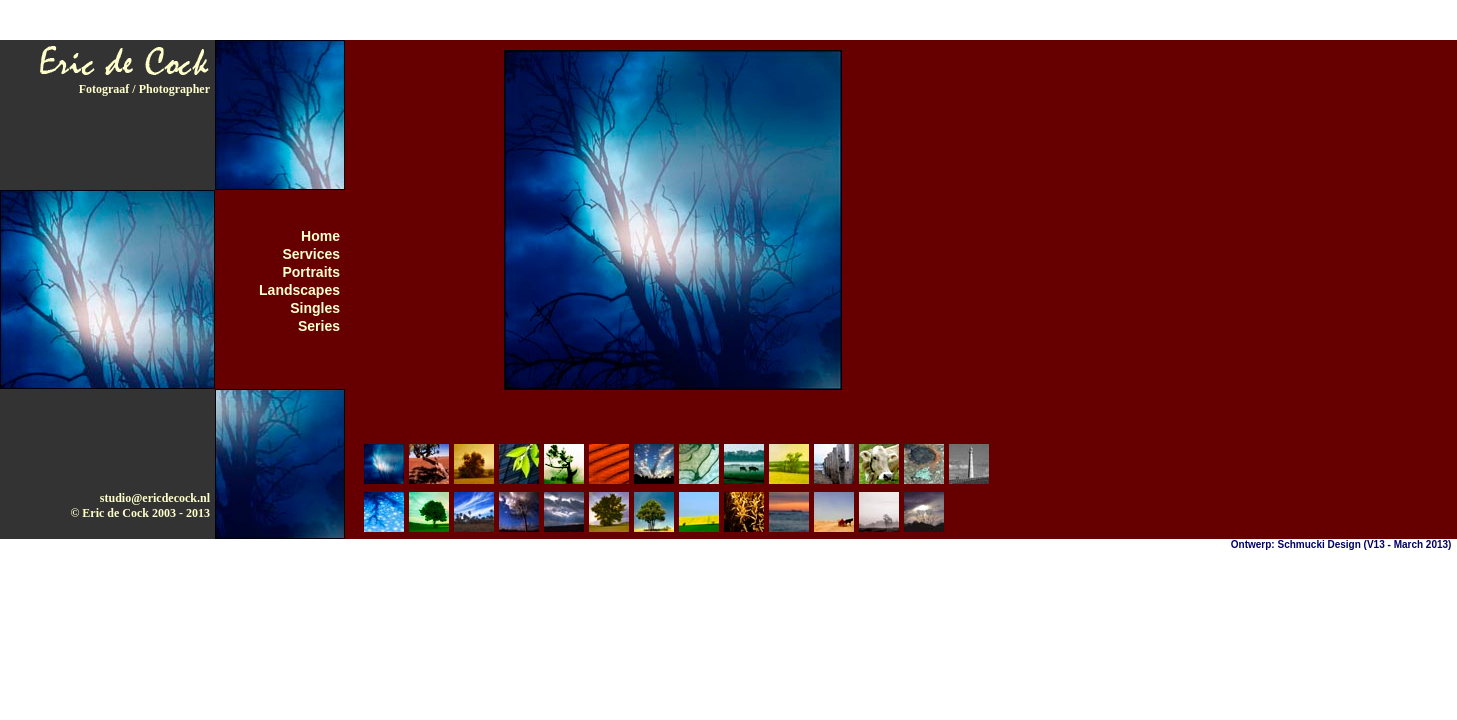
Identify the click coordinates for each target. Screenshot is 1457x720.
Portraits (311, 272)
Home (320, 236)
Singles (315, 308)
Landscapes (299, 290)
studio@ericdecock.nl (155, 498)
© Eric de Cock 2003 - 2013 (140, 513)
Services (311, 254)
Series (319, 326)
